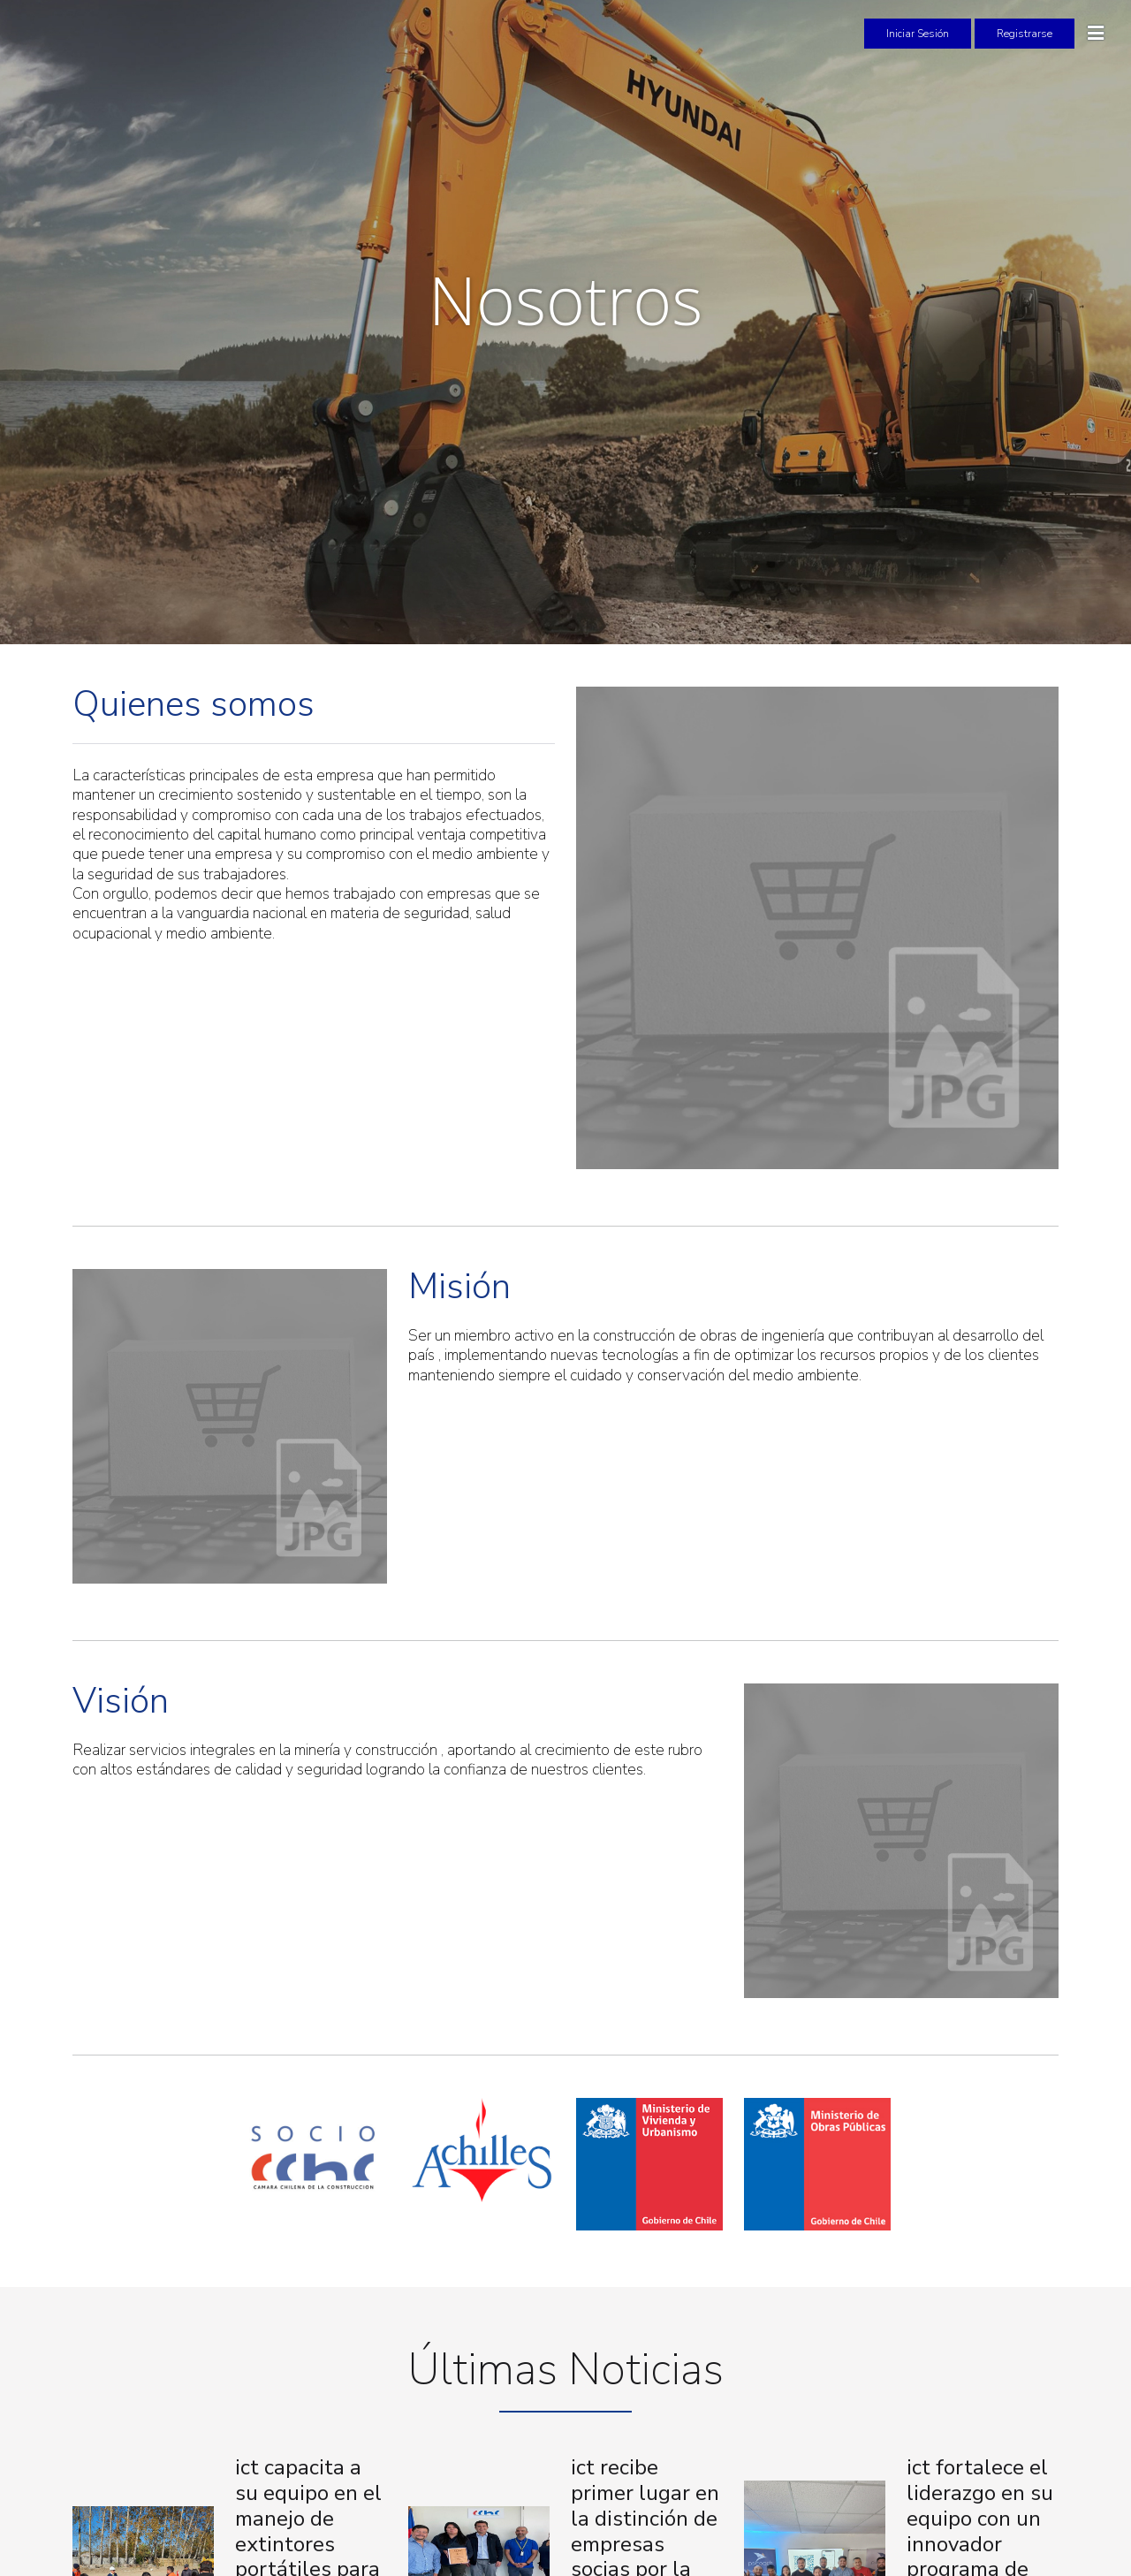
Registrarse (1024, 34)
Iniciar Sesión (917, 34)
